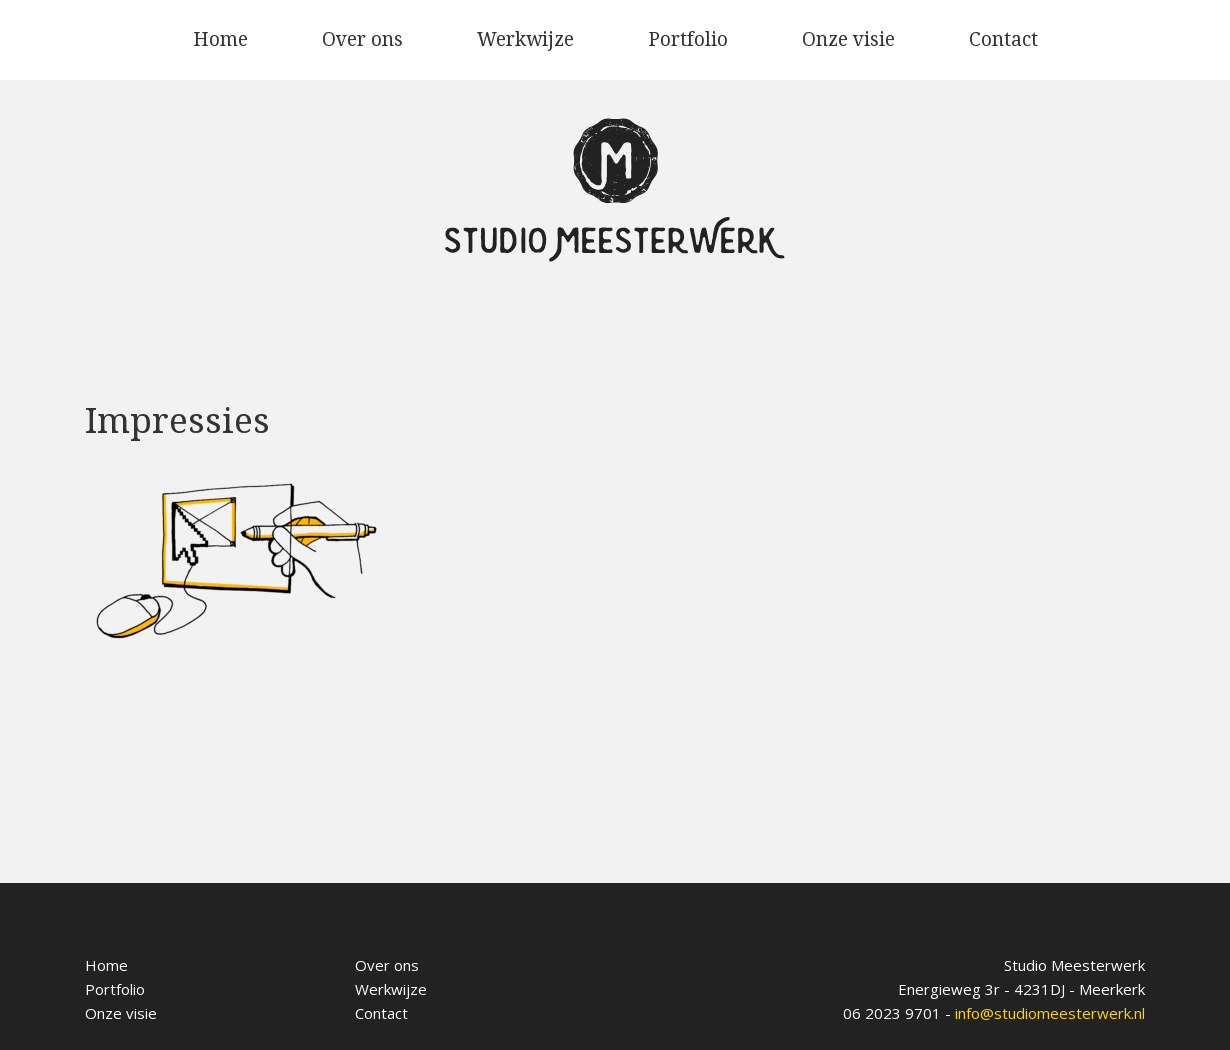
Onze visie (848, 39)
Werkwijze (525, 39)
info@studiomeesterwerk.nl (1050, 1013)
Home (220, 39)
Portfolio (688, 39)
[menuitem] (220, 40)
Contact (1003, 39)
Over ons (362, 39)
